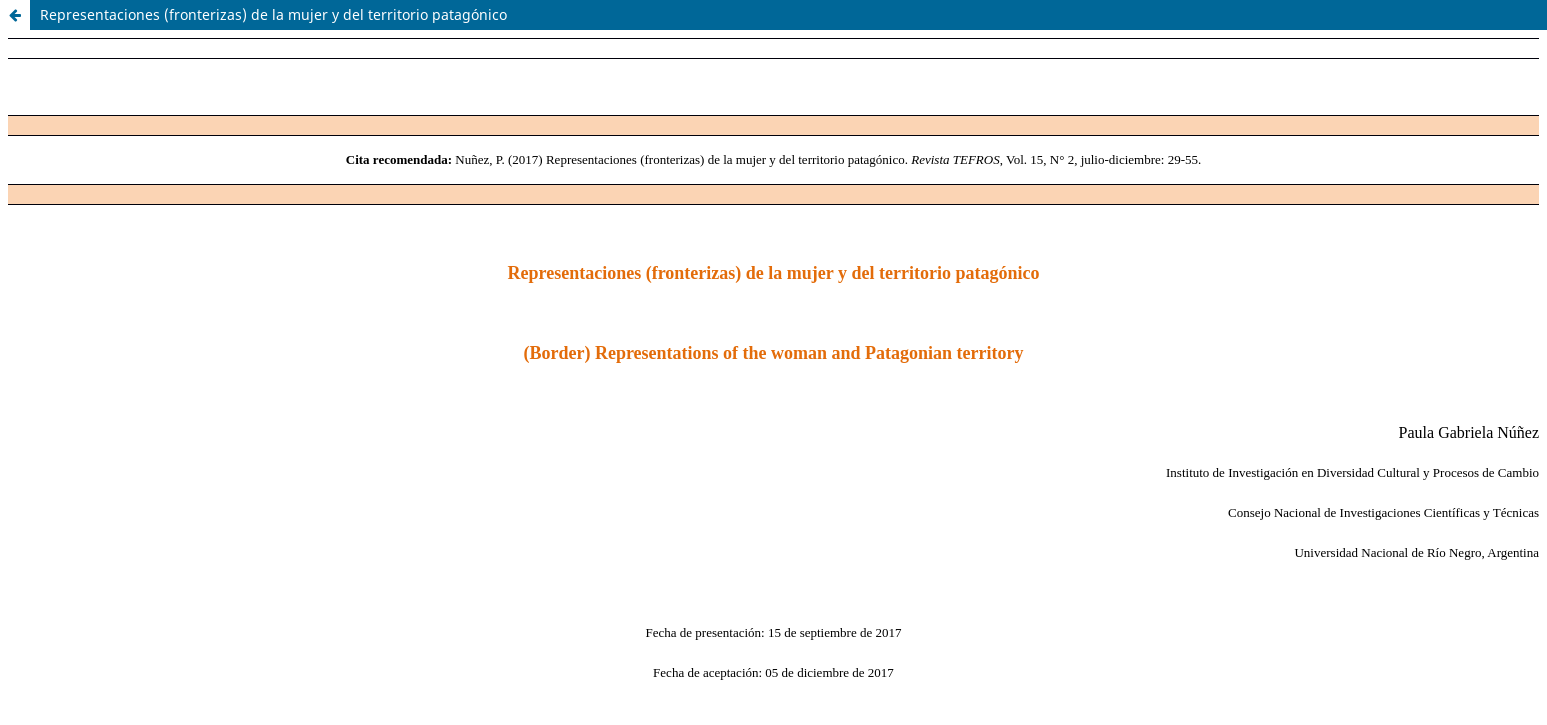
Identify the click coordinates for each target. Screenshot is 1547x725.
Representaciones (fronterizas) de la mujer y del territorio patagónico (273, 14)
